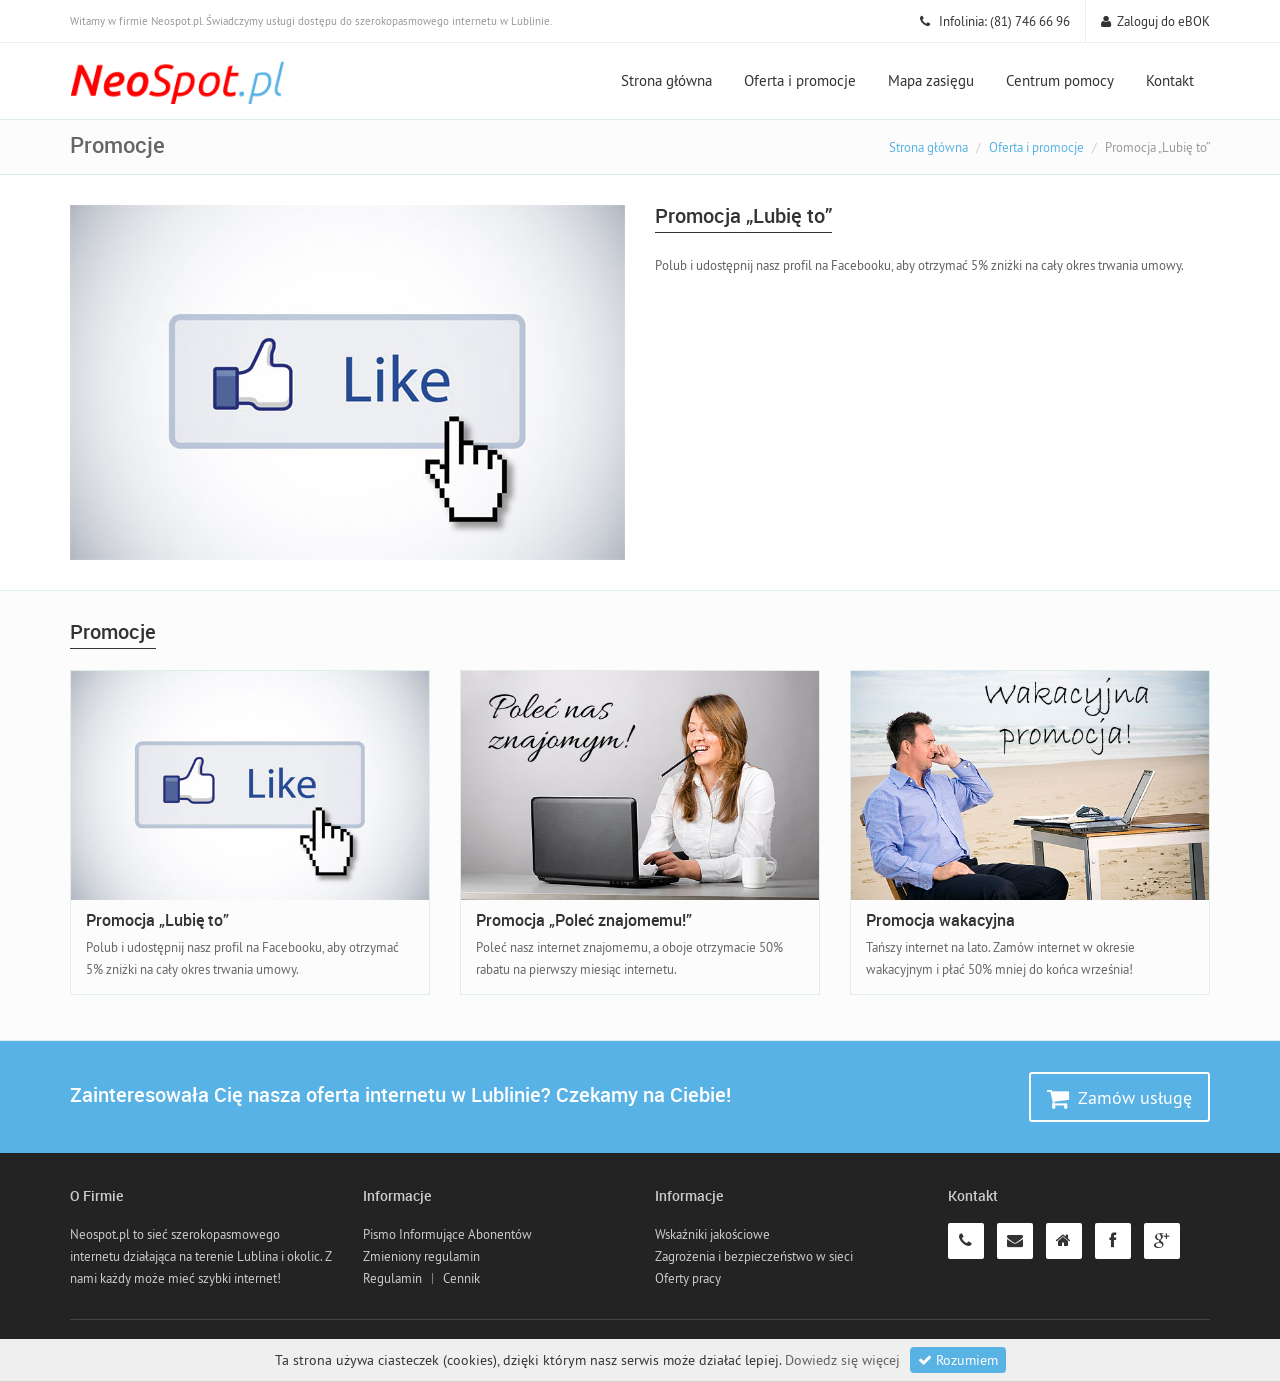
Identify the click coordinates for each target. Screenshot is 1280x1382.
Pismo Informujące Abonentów (447, 1234)
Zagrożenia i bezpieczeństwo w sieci (754, 1256)
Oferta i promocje (800, 80)
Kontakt (1170, 80)
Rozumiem (958, 1360)
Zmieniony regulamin (421, 1256)
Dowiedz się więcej (842, 1360)
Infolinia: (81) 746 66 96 (995, 21)
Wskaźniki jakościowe (712, 1234)
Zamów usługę (1119, 1098)
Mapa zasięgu (931, 80)
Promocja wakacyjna (940, 920)
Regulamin (392, 1278)
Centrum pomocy (1060, 80)
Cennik (461, 1278)
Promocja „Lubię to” (157, 920)
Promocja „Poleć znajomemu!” (584, 920)
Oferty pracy (688, 1278)
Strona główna (666, 80)
